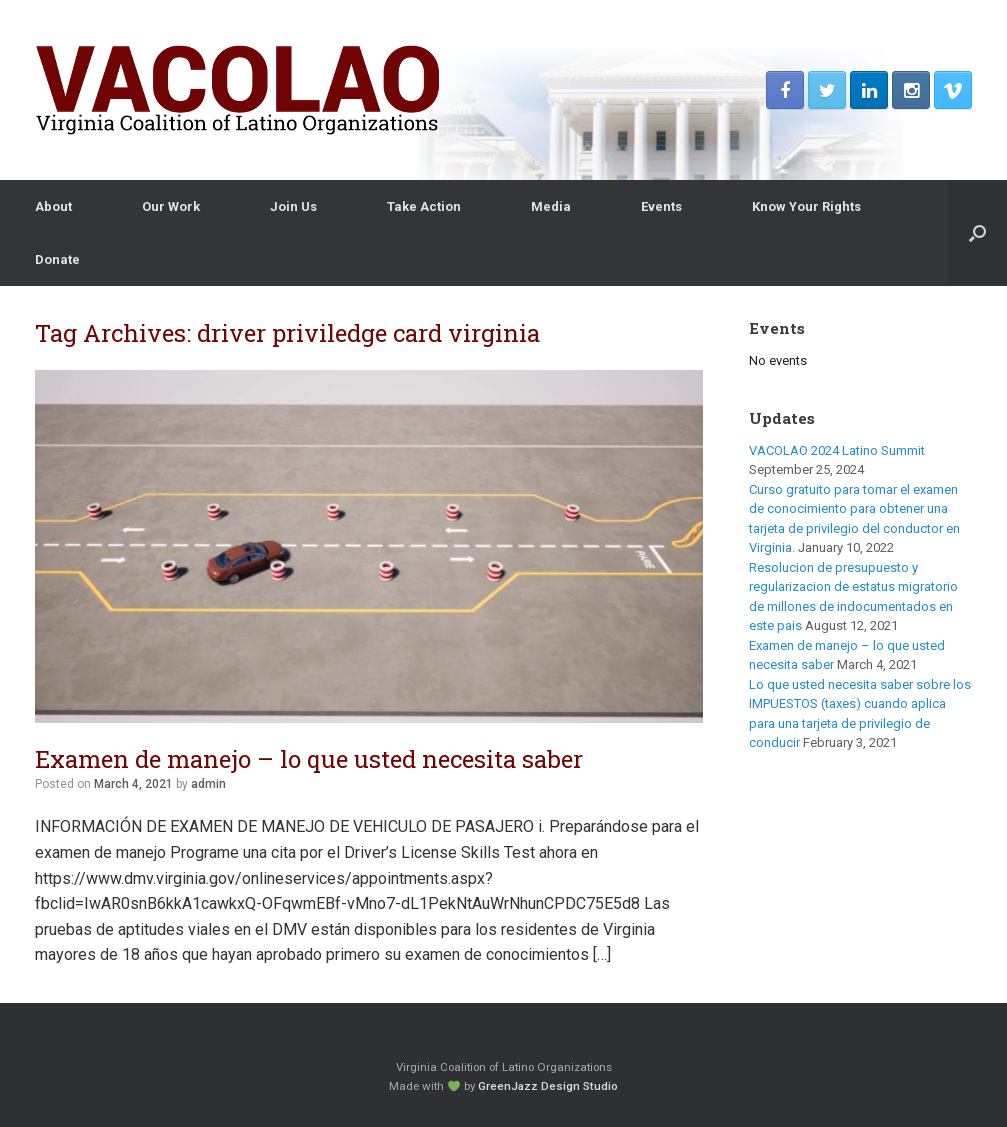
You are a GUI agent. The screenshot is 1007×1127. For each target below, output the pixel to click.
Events (661, 206)
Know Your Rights (806, 206)
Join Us (293, 206)
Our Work (171, 206)
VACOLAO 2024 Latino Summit (837, 450)
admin (208, 784)
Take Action (424, 206)
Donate (57, 259)
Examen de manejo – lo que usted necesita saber (309, 759)
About (53, 206)
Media (551, 206)
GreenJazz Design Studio (548, 1086)
